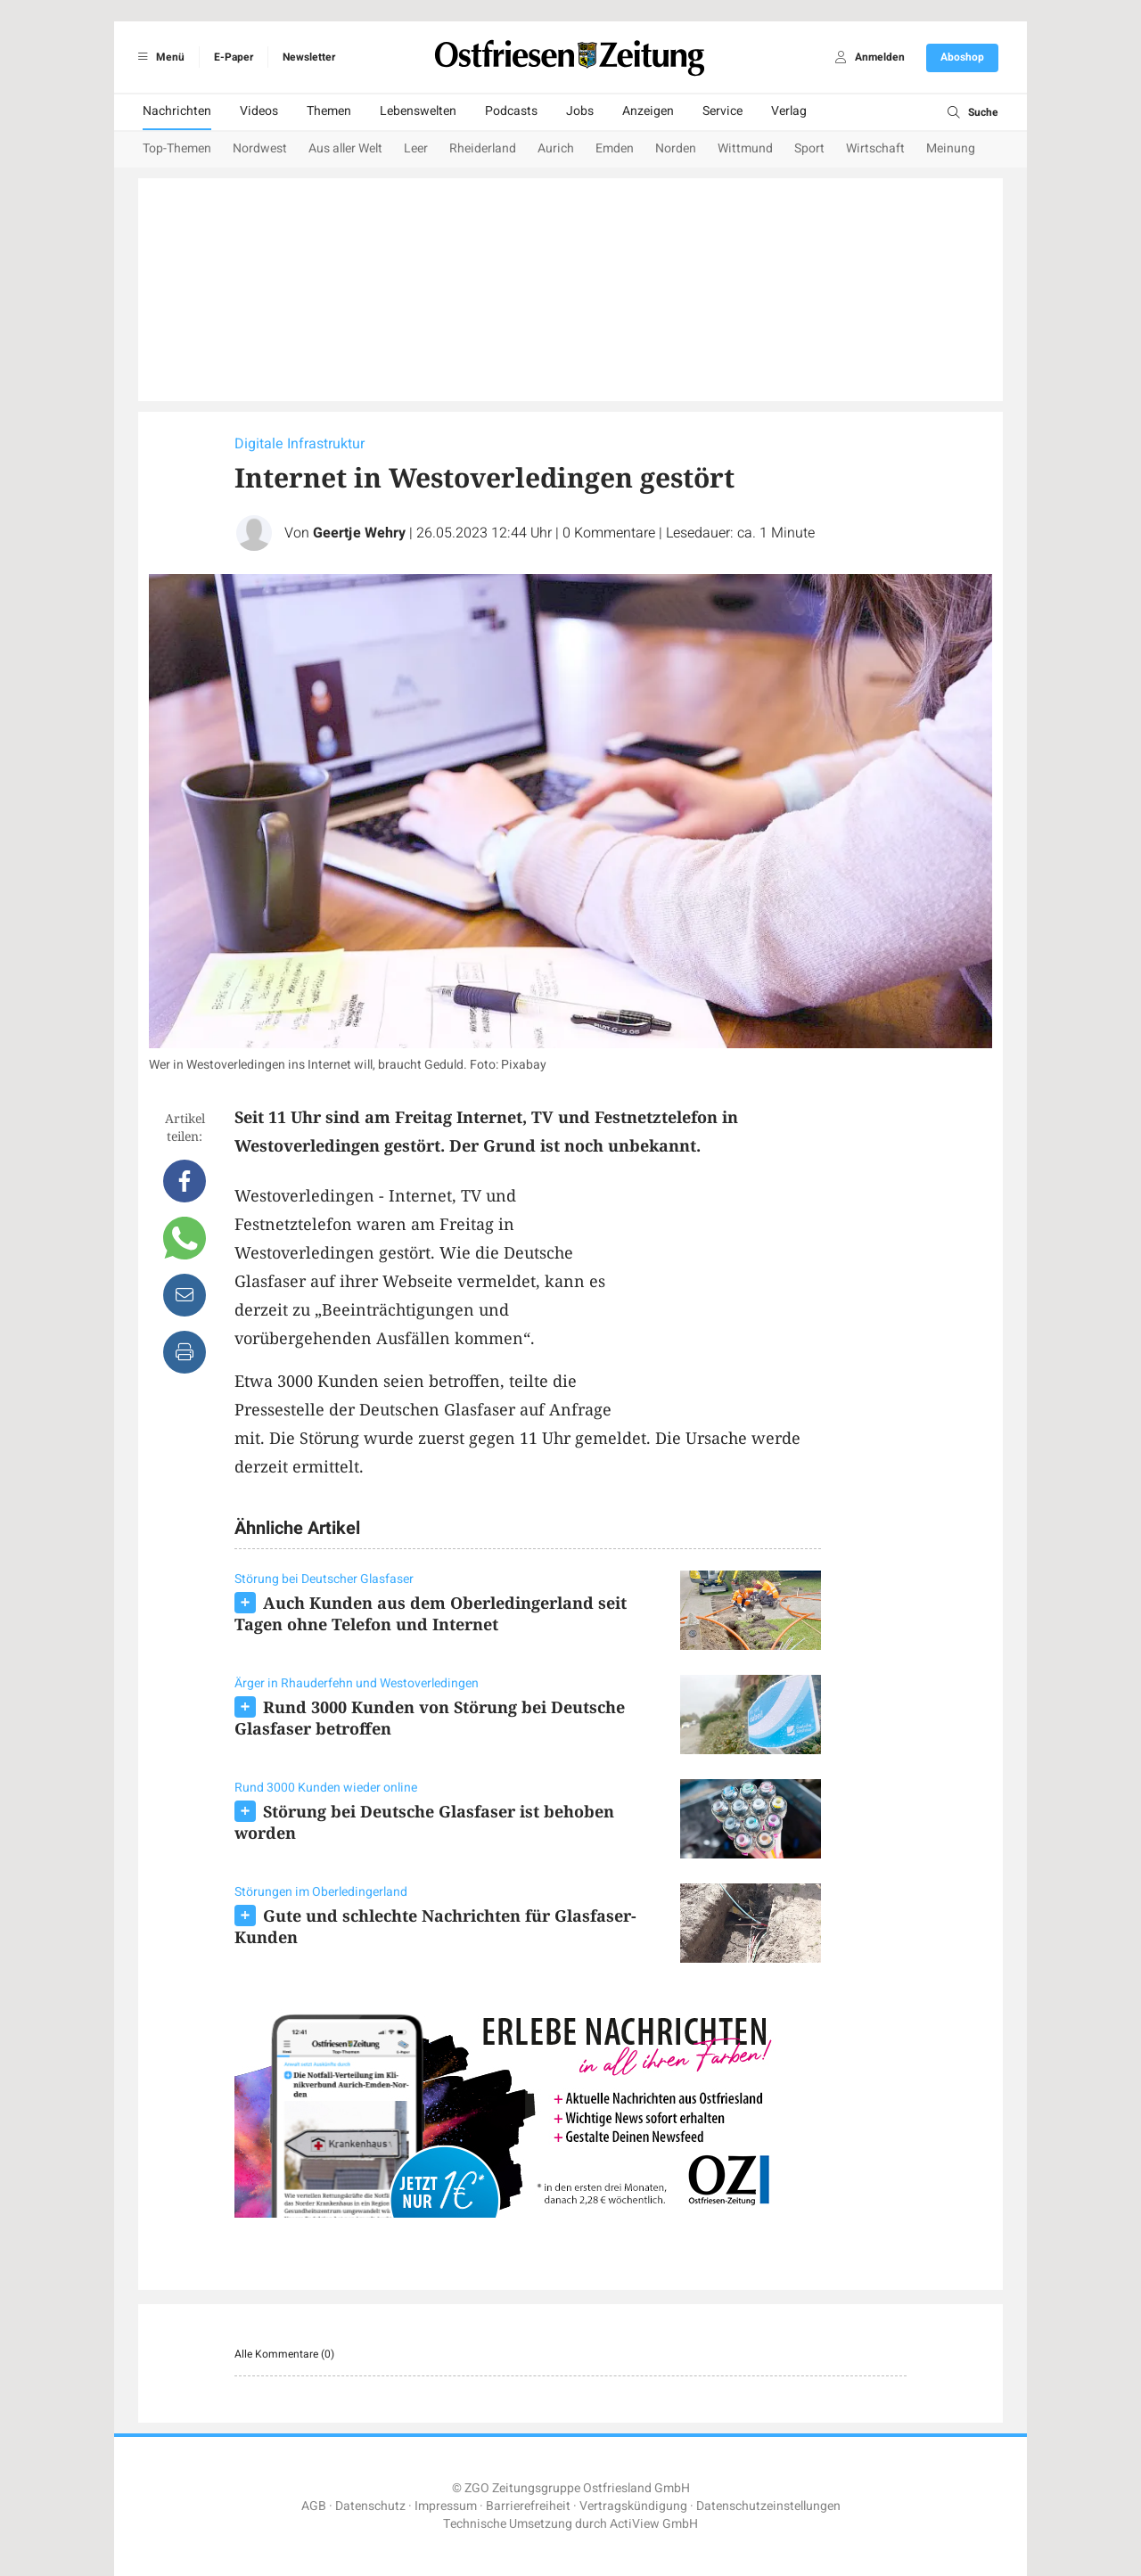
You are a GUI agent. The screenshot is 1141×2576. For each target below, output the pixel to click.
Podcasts (511, 111)
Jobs (580, 111)
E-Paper (233, 57)
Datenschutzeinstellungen (768, 2506)
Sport (809, 148)
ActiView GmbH (654, 2523)
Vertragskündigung (633, 2506)
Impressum (446, 2506)
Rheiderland (482, 148)
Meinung (950, 148)
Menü (158, 57)
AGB (313, 2506)
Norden (675, 148)
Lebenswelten (418, 111)
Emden (614, 148)
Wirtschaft (875, 148)
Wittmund (745, 148)
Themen (329, 111)
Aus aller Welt (345, 148)
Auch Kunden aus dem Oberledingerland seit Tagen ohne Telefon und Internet (430, 1613)
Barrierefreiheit (528, 2506)
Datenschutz (370, 2506)
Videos (259, 111)
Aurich (556, 148)
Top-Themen (177, 148)
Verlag (789, 111)
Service (722, 111)
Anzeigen (648, 111)
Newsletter (309, 57)
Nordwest (260, 148)
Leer (416, 148)
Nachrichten (177, 111)
